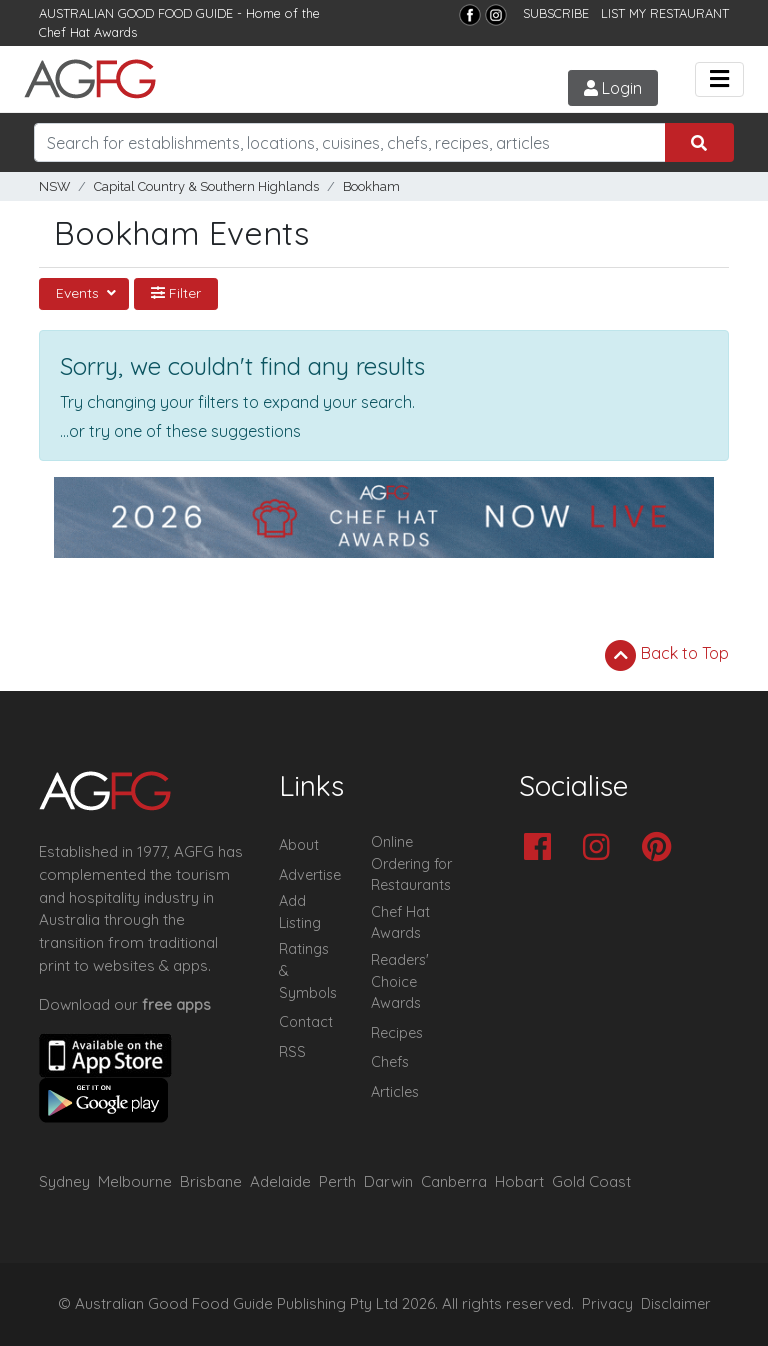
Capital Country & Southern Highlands (206, 186)
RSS (292, 1052)
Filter (176, 293)
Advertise (310, 875)
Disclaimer (676, 1304)
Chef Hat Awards (88, 32)
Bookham (371, 186)
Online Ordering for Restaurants (411, 863)
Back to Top (667, 655)
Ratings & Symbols (308, 970)
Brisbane (211, 1181)
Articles (395, 1092)
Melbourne (135, 1181)
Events (79, 293)
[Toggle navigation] (719, 79)
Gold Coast (591, 1181)
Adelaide (280, 1181)
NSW (54, 186)
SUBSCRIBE (556, 13)
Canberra (454, 1181)
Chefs (390, 1062)
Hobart (519, 1181)
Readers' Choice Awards (400, 981)
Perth (337, 1181)
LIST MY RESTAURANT (665, 13)
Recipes (397, 1033)
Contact (306, 1022)
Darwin (388, 1181)
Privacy (607, 1304)
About (299, 845)
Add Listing (300, 912)
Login (613, 88)
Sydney (64, 1181)
